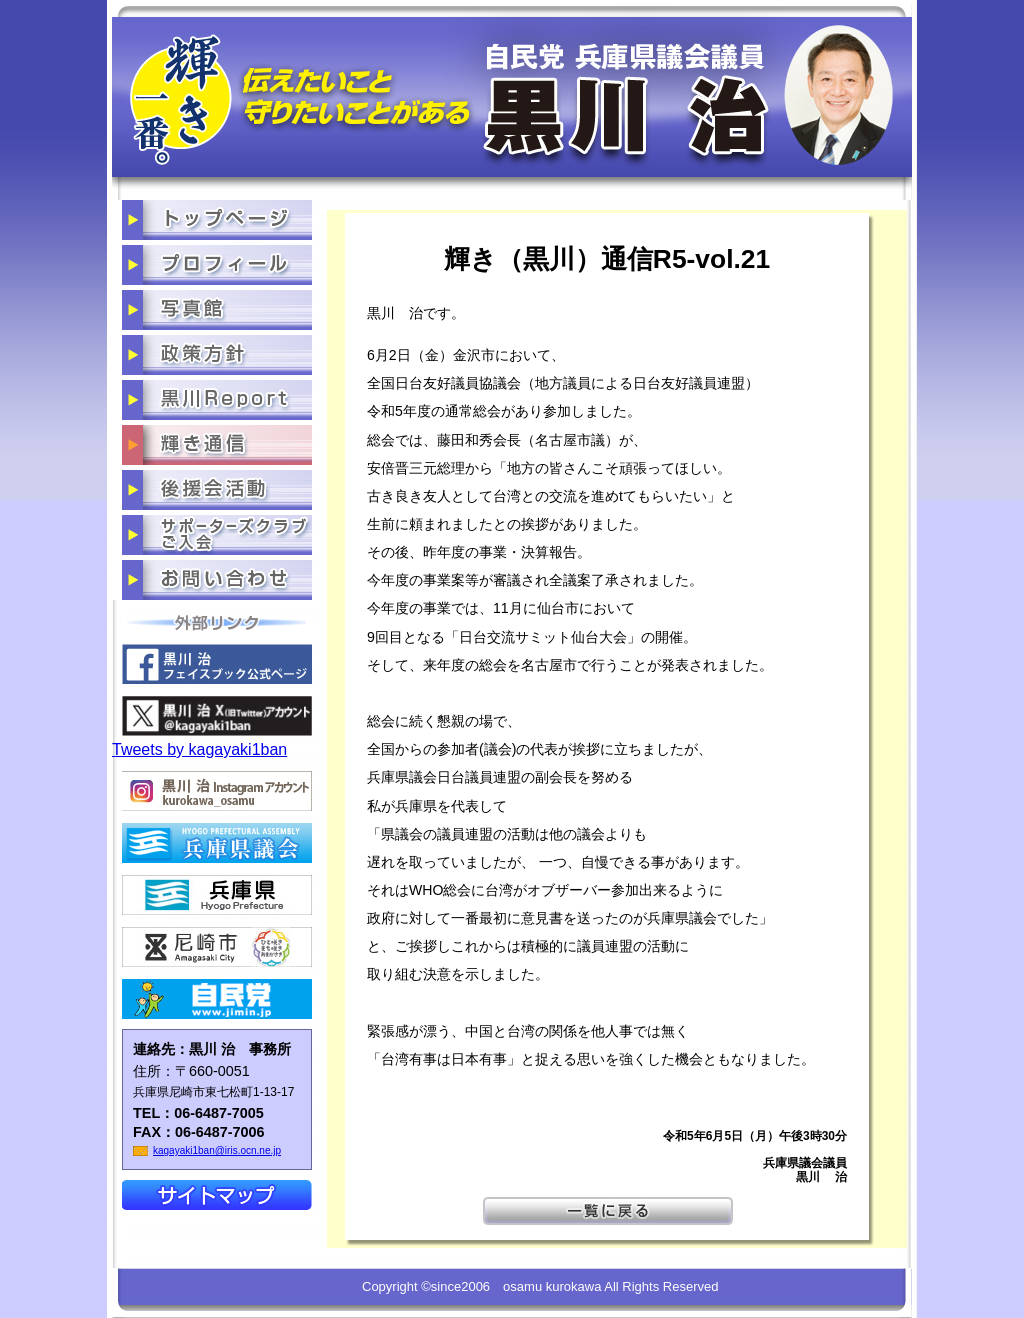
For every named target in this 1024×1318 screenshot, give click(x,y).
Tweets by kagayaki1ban (199, 749)
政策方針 (217, 355)
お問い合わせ (217, 580)
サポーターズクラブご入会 (217, 535)
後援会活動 (217, 490)
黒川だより (217, 400)
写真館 (217, 310)
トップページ (217, 220)
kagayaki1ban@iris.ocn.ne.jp (217, 1150)
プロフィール (217, 265)
